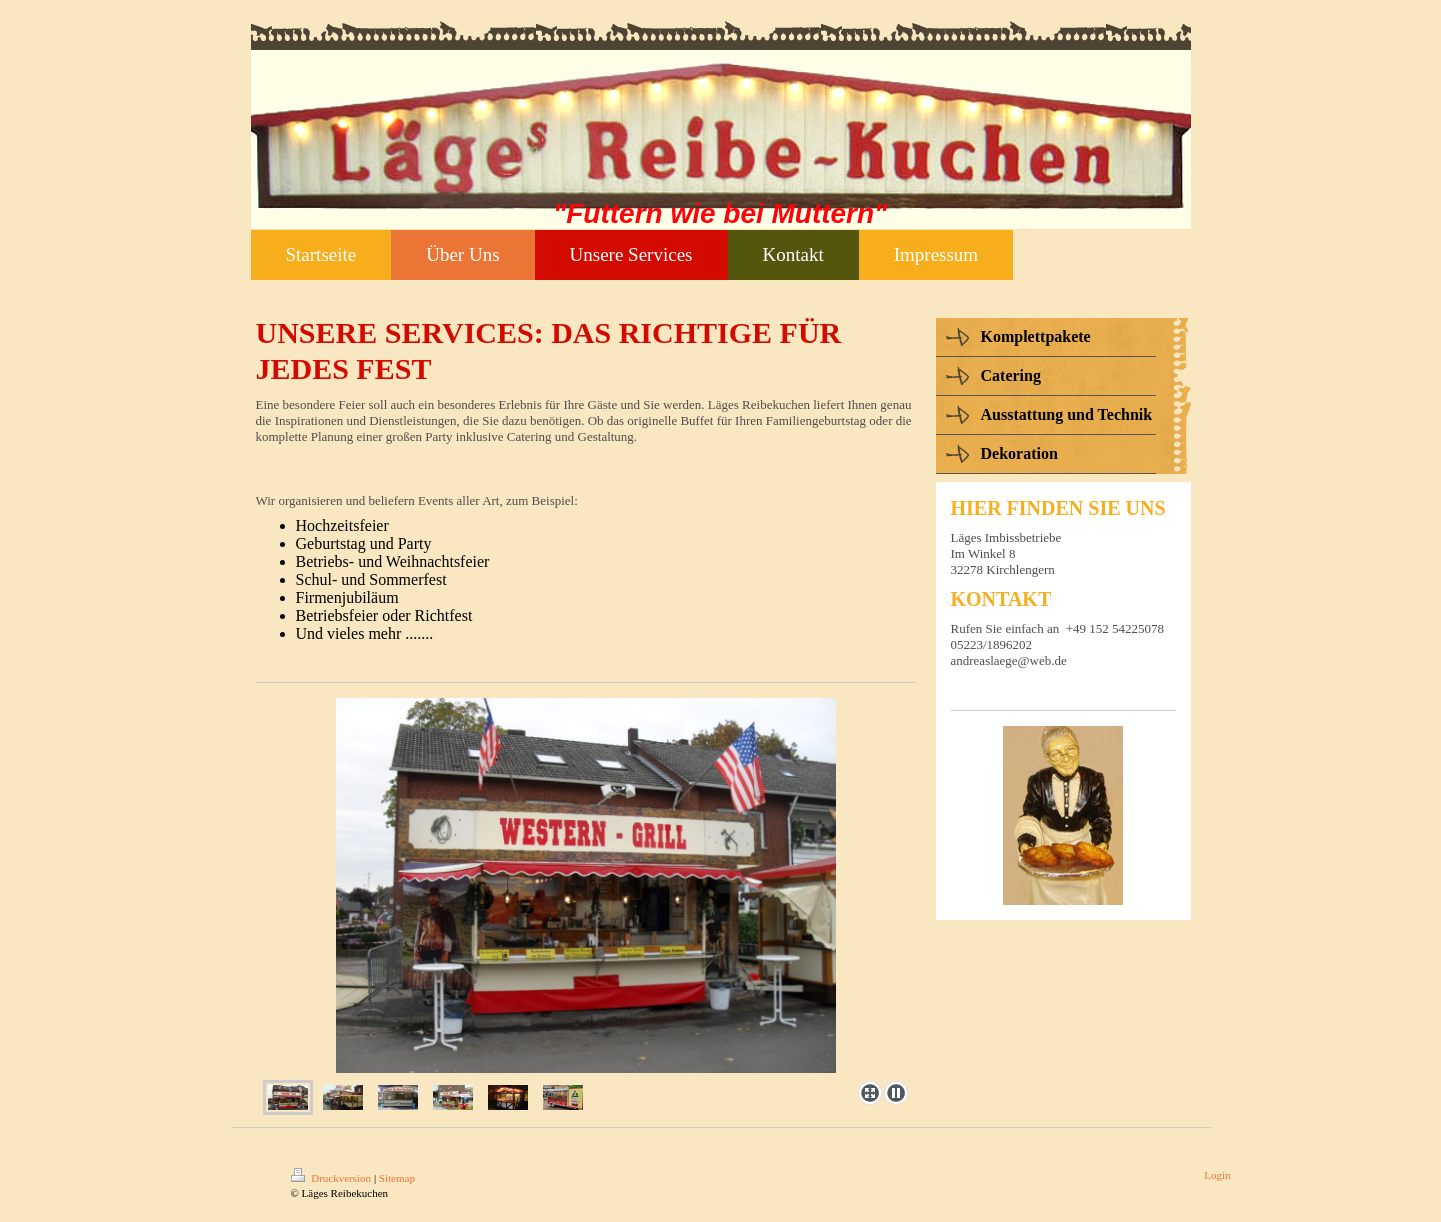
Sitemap (397, 1178)
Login (1217, 1175)
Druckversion (332, 1178)
